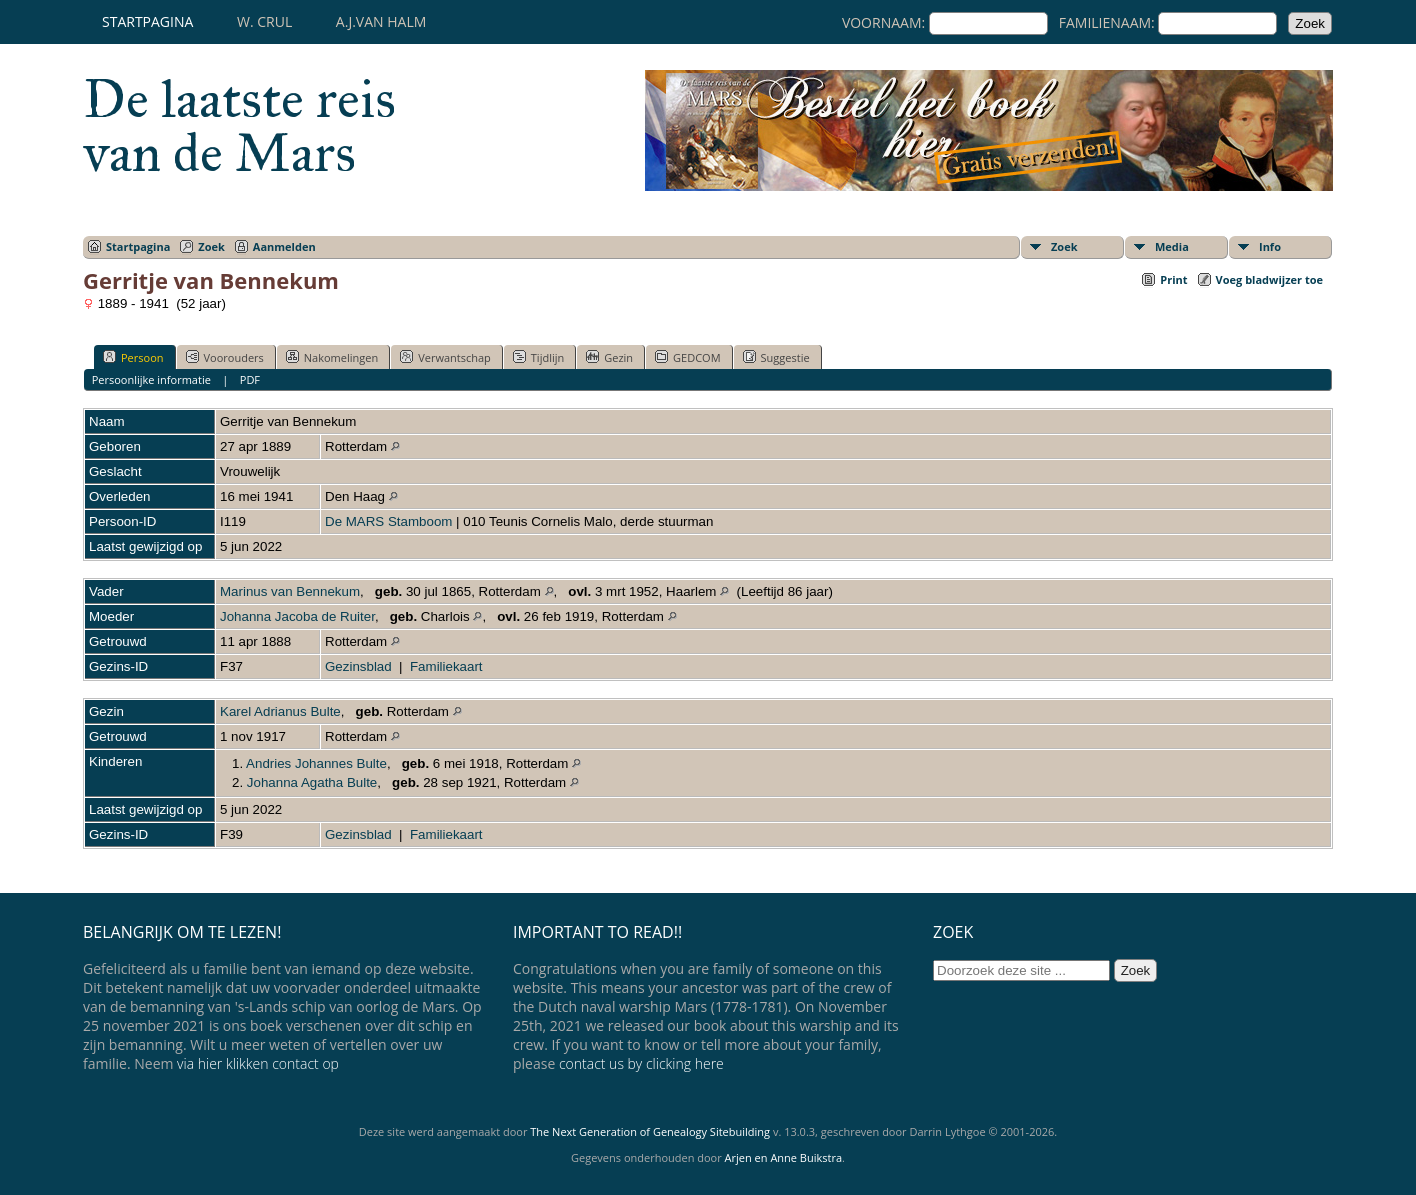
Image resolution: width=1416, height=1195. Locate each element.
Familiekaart (446, 666)
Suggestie (776, 357)
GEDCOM (687, 357)
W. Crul (264, 21)
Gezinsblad (358, 666)
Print (1173, 279)
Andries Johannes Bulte (316, 763)
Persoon (133, 357)
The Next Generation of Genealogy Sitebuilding (650, 1131)
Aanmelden (284, 246)
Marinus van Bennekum (290, 591)
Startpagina (147, 21)
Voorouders (225, 357)
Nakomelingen (332, 357)
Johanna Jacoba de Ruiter (297, 616)
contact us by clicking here (641, 1063)
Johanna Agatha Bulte (312, 782)
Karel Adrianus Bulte (280, 711)
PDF (250, 379)
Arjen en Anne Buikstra (783, 1157)
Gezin (609, 357)
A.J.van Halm (381, 21)
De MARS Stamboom (388, 521)
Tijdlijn (538, 357)
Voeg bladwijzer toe (1269, 279)
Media (1172, 246)
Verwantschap (445, 357)
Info (1270, 246)
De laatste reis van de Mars (239, 126)
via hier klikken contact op (258, 1063)
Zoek (211, 246)
